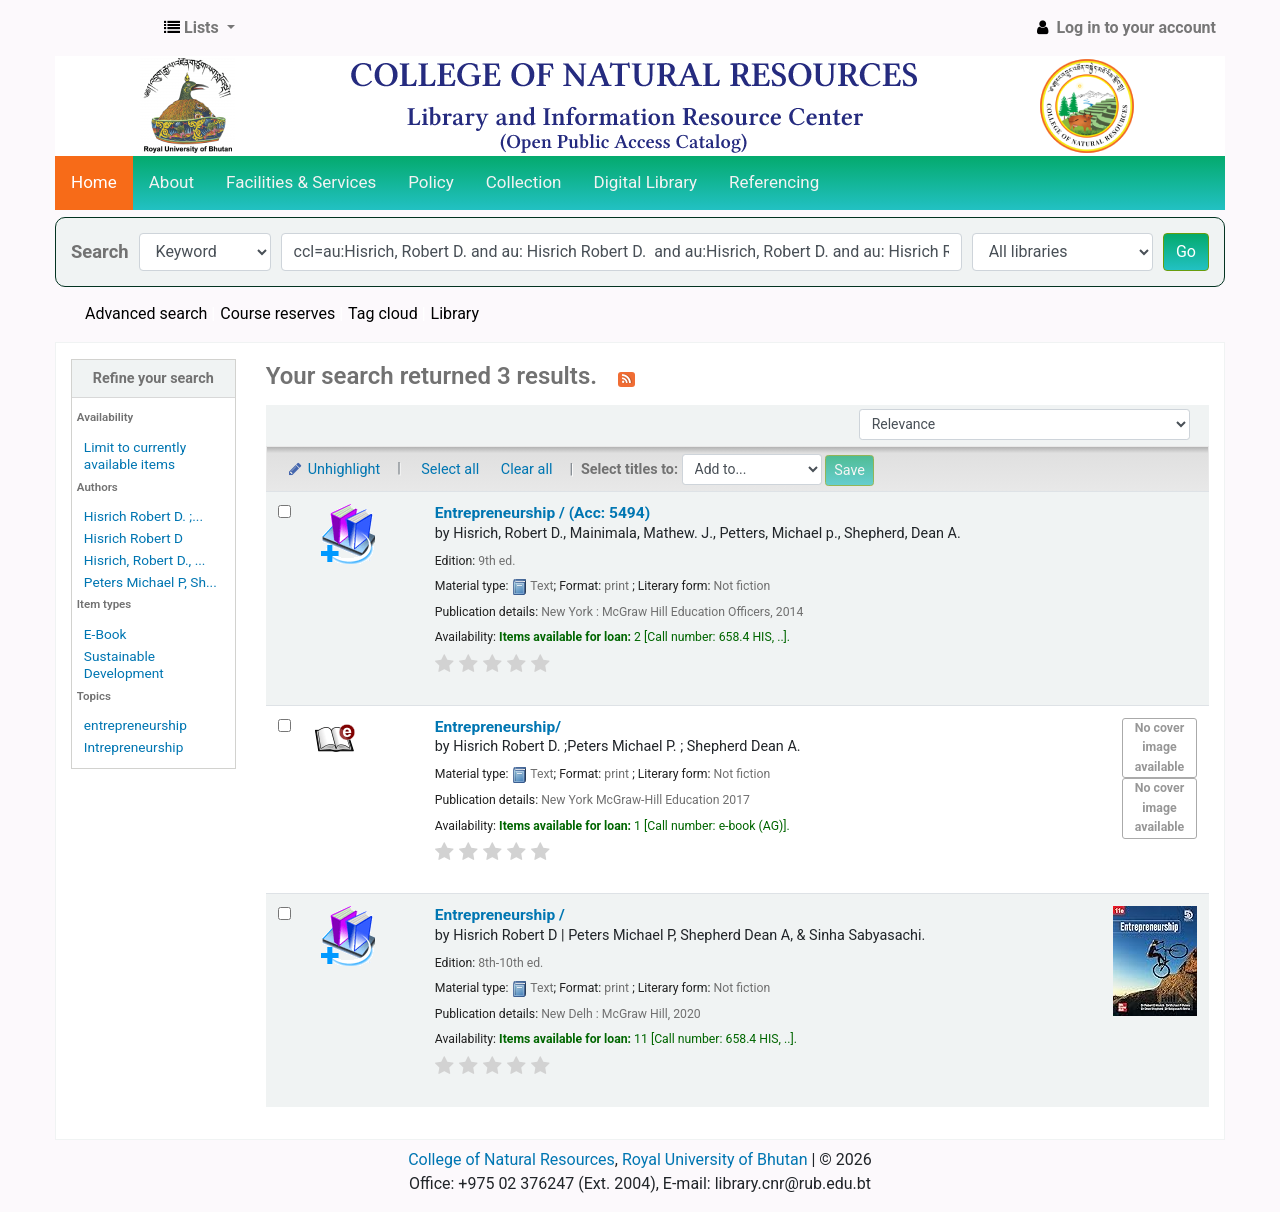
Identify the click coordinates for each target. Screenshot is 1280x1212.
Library (455, 313)
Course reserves (277, 313)
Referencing (774, 182)
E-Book (105, 634)
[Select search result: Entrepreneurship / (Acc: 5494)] (284, 511)
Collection (524, 182)
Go (1186, 251)
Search (100, 251)
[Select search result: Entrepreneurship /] (284, 913)
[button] (199, 28)
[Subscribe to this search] (626, 378)
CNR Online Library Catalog (106, 28)
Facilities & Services (301, 182)
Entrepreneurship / (500, 915)
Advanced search (146, 313)
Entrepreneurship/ (498, 727)
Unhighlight (333, 469)
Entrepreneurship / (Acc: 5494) (542, 513)
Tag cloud (383, 313)
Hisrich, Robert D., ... (145, 560)
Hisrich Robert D (133, 538)
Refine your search (153, 378)
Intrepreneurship (134, 747)
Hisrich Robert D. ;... (143, 516)
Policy (431, 182)
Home (94, 182)
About (171, 182)
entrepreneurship (135, 725)
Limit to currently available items (135, 455)
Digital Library (646, 182)
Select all (450, 469)
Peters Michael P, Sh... (150, 582)
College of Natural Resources (511, 1159)
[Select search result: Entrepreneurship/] (284, 725)
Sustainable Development (124, 664)
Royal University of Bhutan (715, 1159)
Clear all (527, 469)
